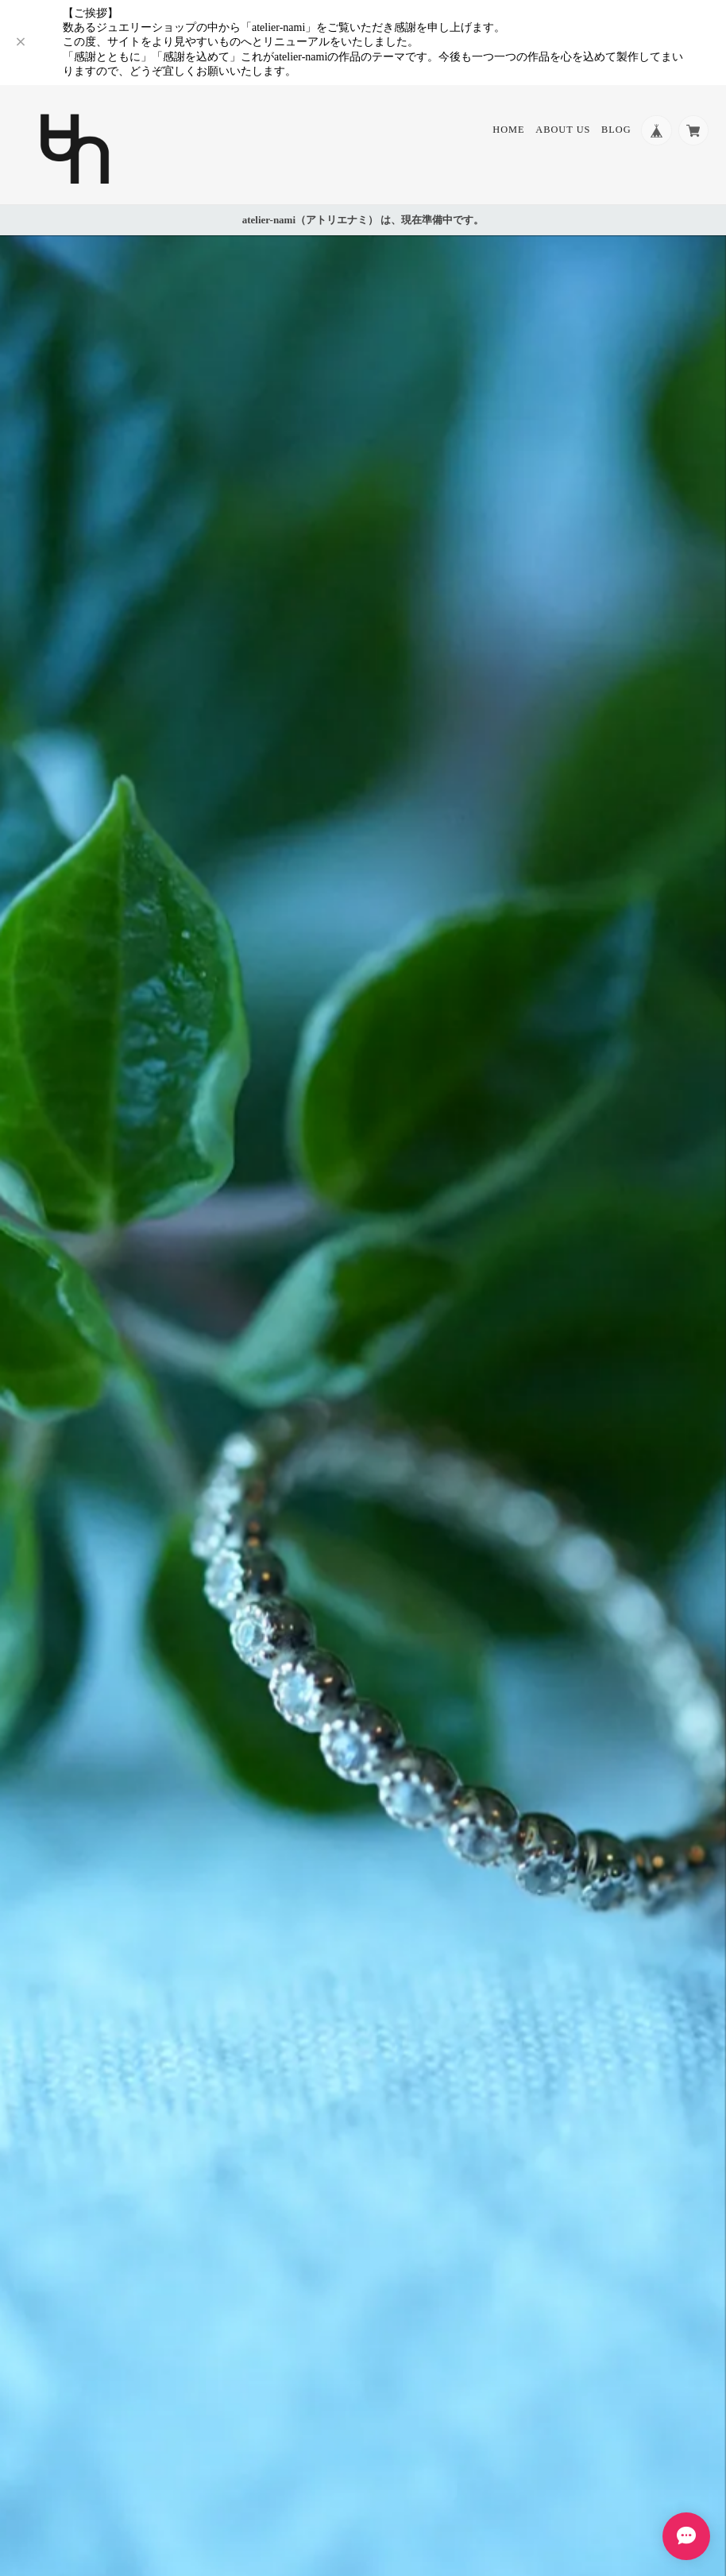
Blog (615, 130)
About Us (562, 130)
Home (507, 130)
